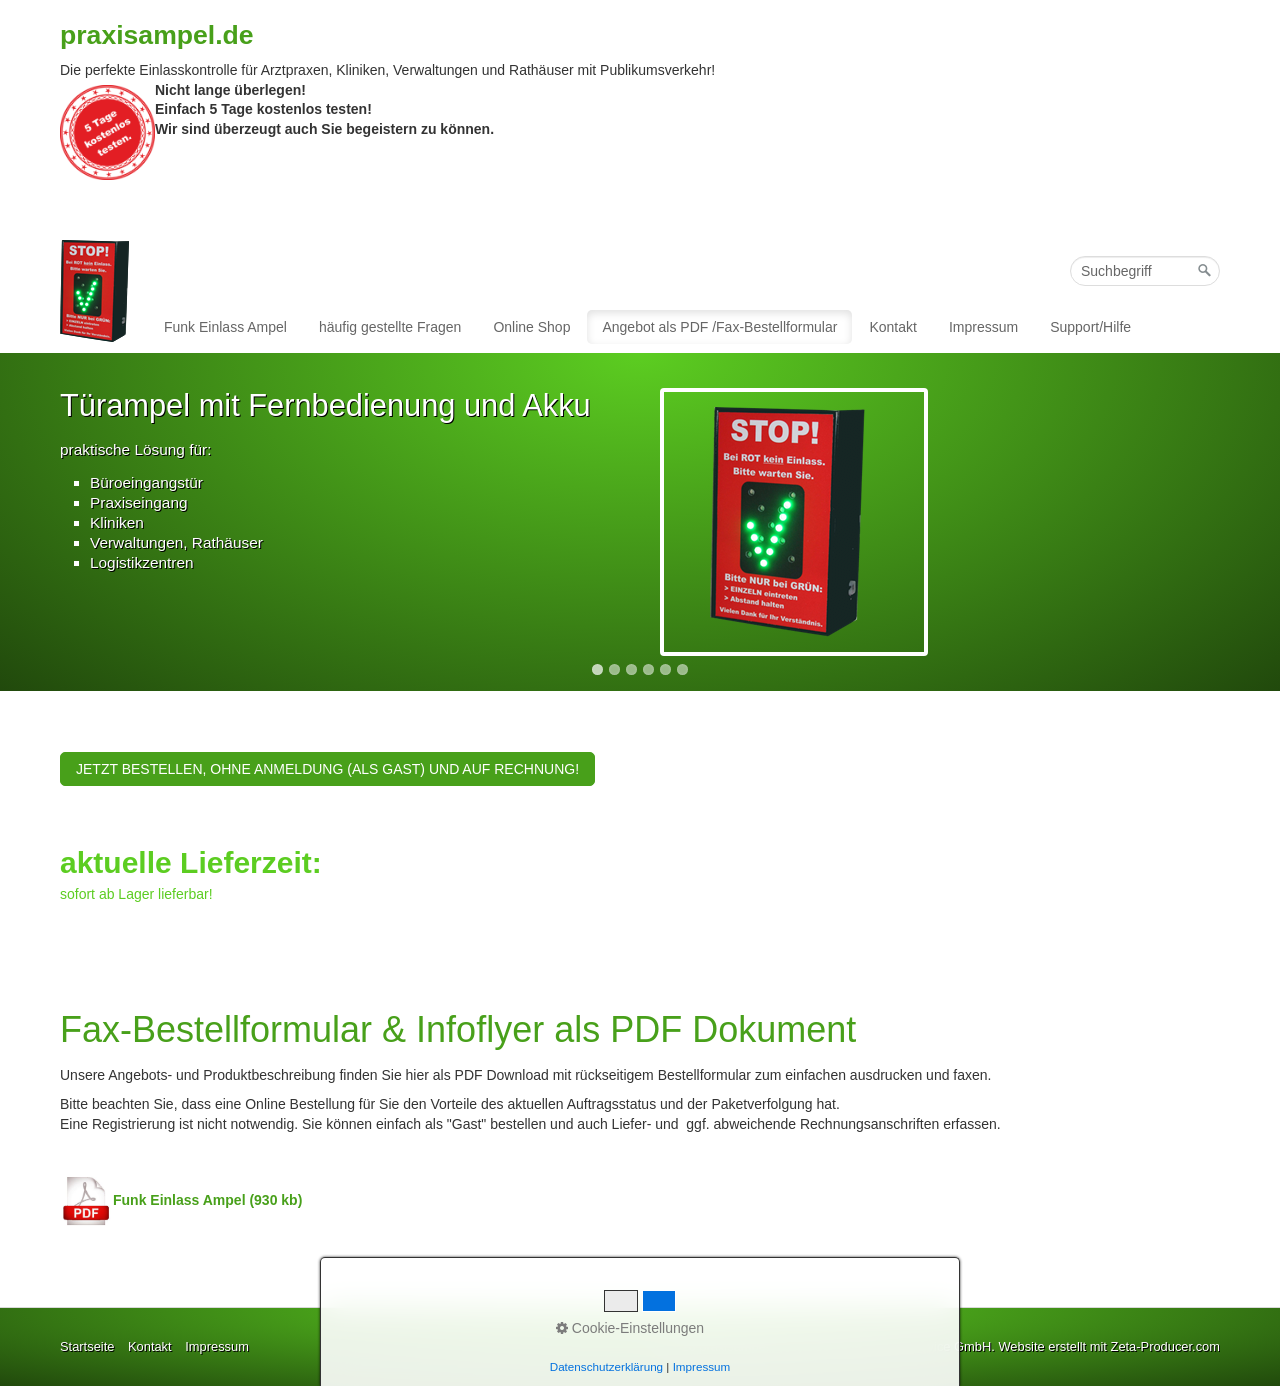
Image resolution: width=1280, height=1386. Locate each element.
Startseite (87, 1346)
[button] (327, 769)
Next (1241, 520)
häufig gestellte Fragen (390, 327)
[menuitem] (226, 327)
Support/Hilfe (1090, 327)
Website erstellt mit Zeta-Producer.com (1109, 1346)
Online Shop (531, 327)
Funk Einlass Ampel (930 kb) (181, 1200)
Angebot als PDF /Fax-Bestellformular (719, 327)
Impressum (983, 327)
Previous (39, 520)
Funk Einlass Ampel (225, 327)
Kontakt (892, 327)
